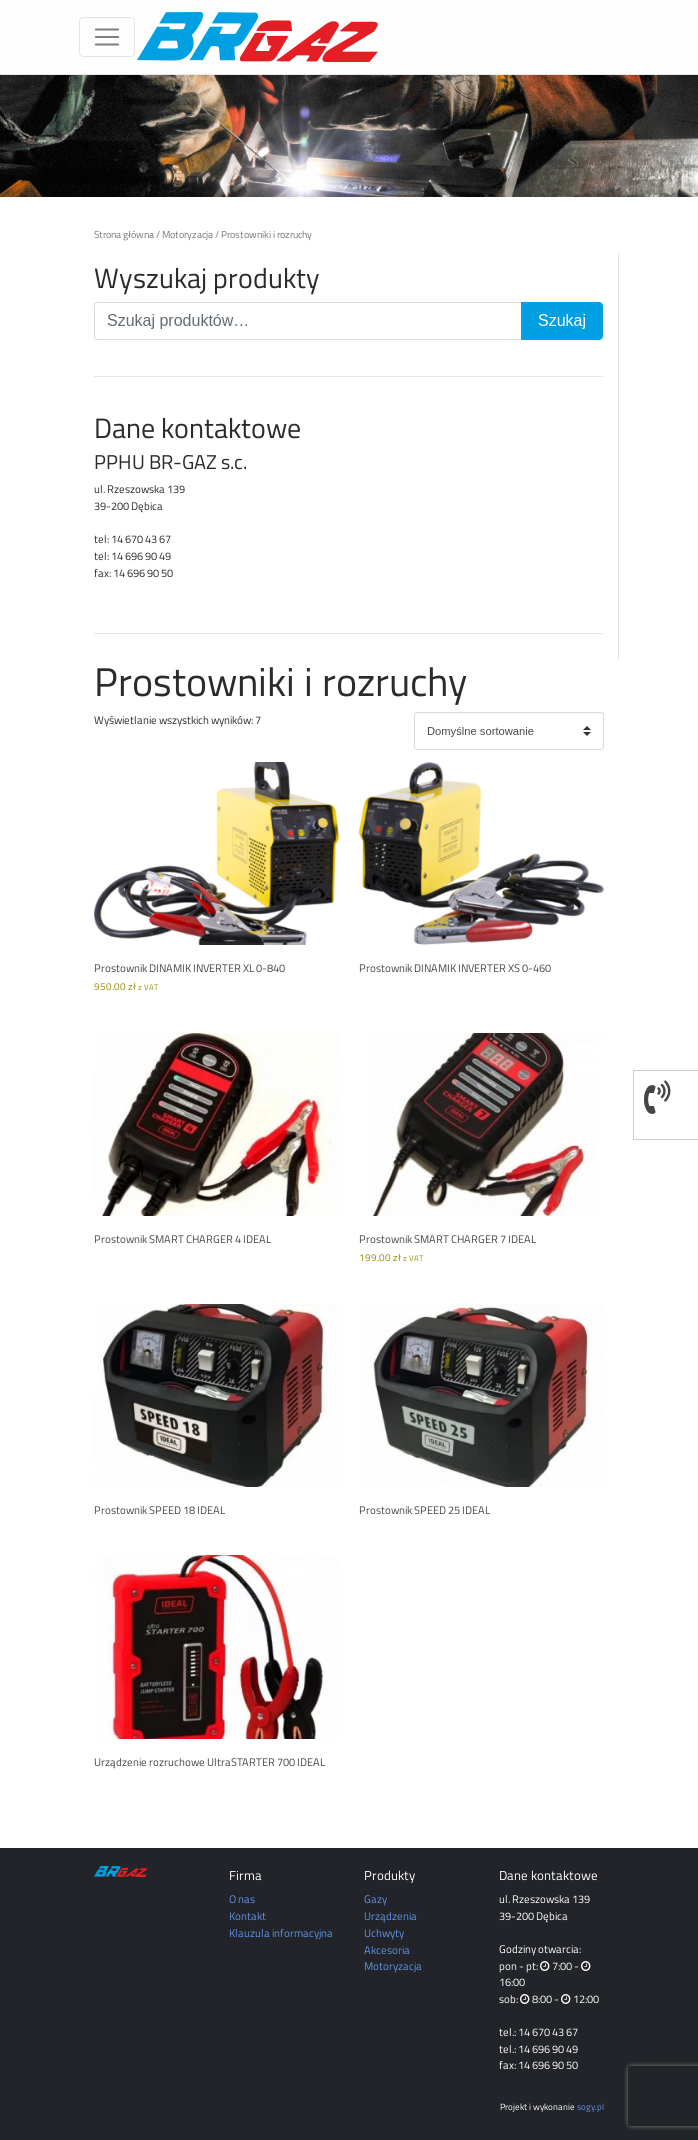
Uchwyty (384, 1932)
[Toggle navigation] (107, 37)
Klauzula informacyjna (281, 1932)
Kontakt (247, 1915)
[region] (349, 136)
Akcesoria (387, 1949)
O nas (242, 1898)
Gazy (375, 1898)
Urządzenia (390, 1915)
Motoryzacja (187, 234)
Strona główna (124, 234)
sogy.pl (590, 2106)
